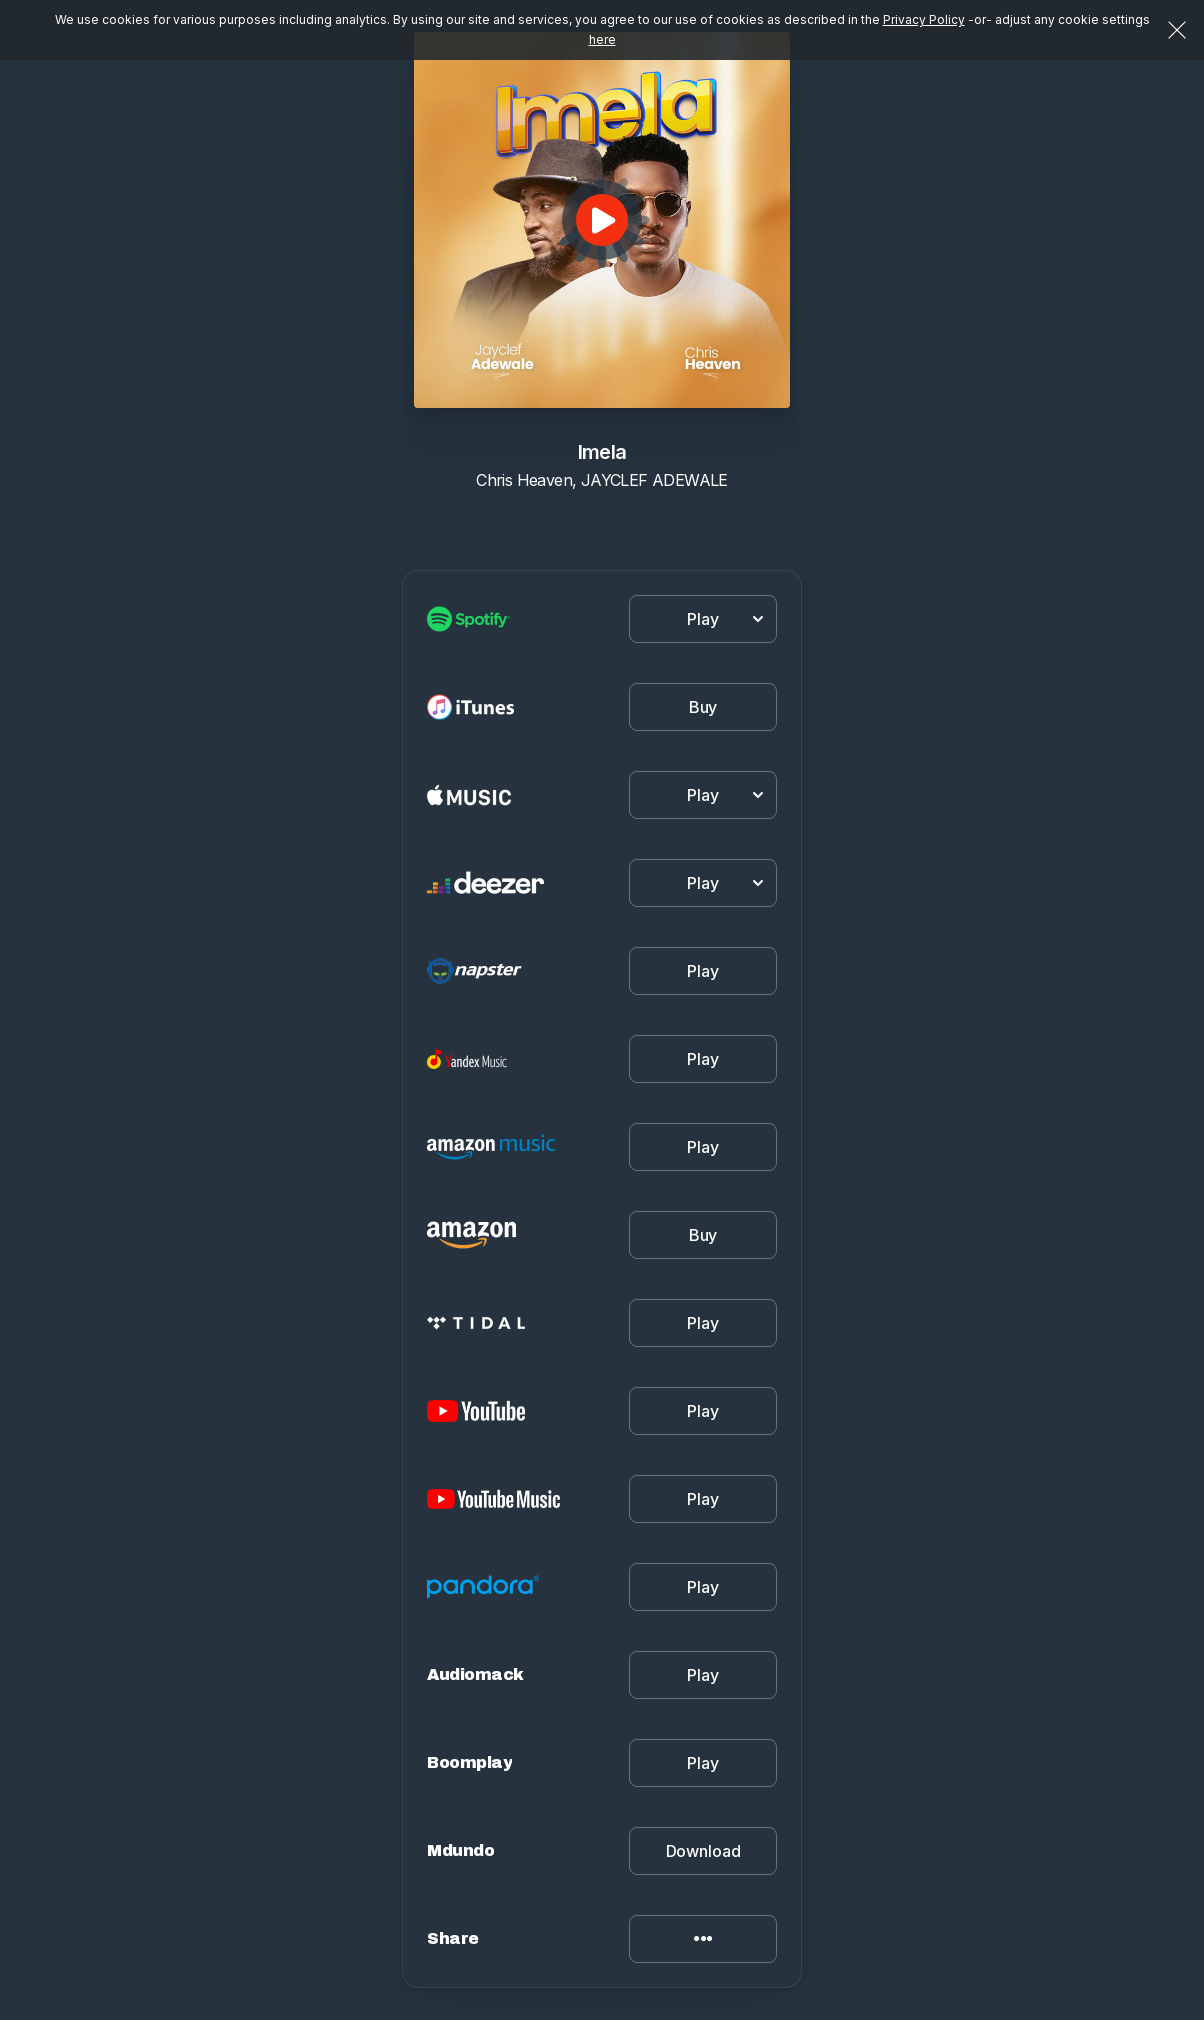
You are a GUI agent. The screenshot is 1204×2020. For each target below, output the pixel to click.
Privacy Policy (924, 19)
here (602, 39)
